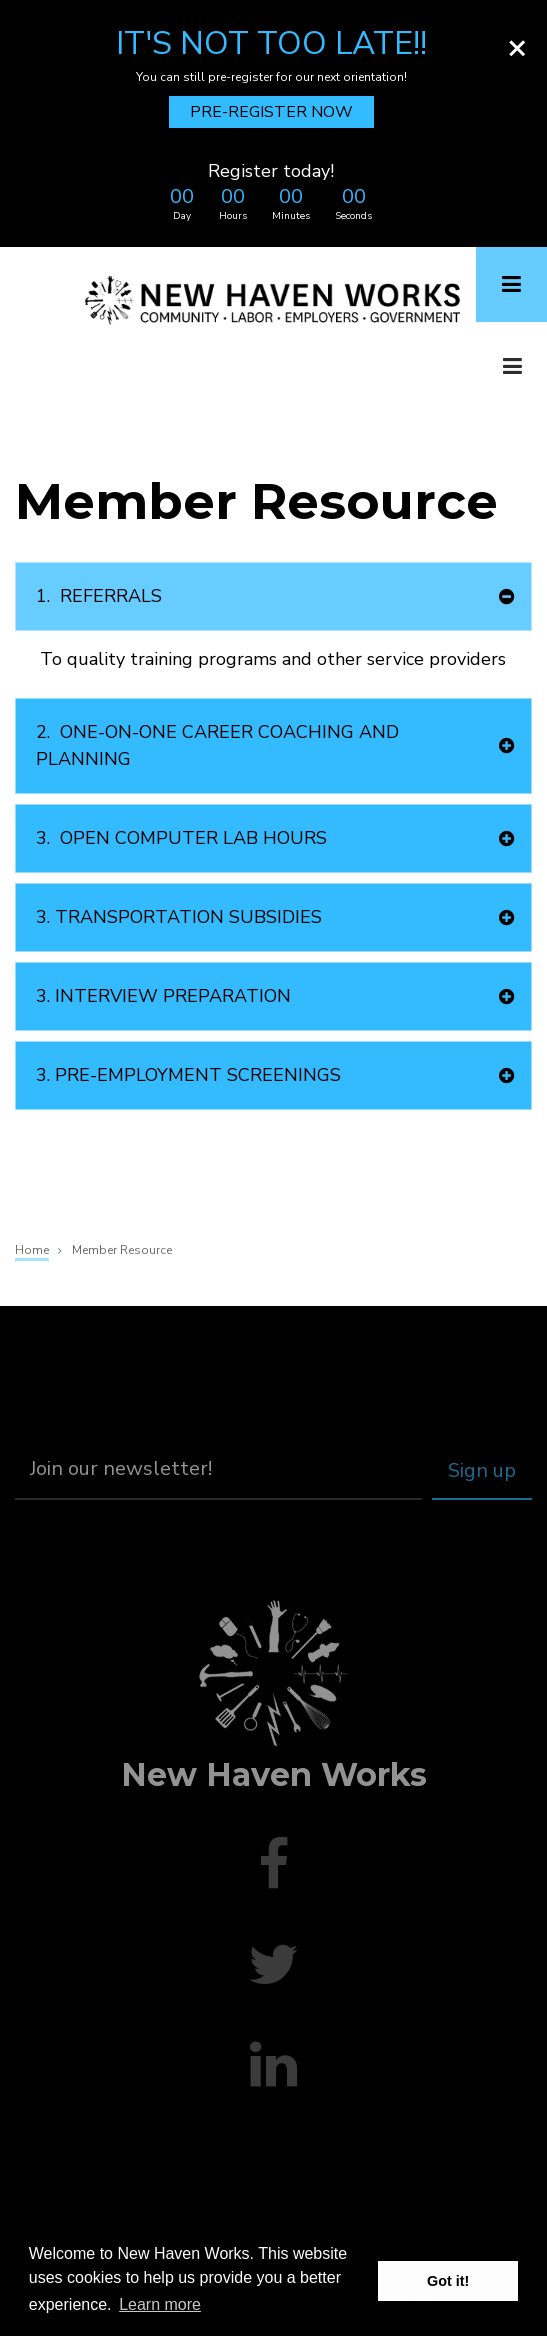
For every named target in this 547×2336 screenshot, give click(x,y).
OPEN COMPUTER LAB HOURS (181, 838)
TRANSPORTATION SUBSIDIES (179, 917)
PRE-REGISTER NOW (271, 112)
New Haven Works (274, 1774)
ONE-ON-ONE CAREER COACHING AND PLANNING (217, 745)
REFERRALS (99, 596)
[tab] (273, 596)
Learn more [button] (160, 2304)
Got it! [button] (448, 2281)
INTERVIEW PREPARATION (163, 996)
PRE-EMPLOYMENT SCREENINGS (188, 1075)
